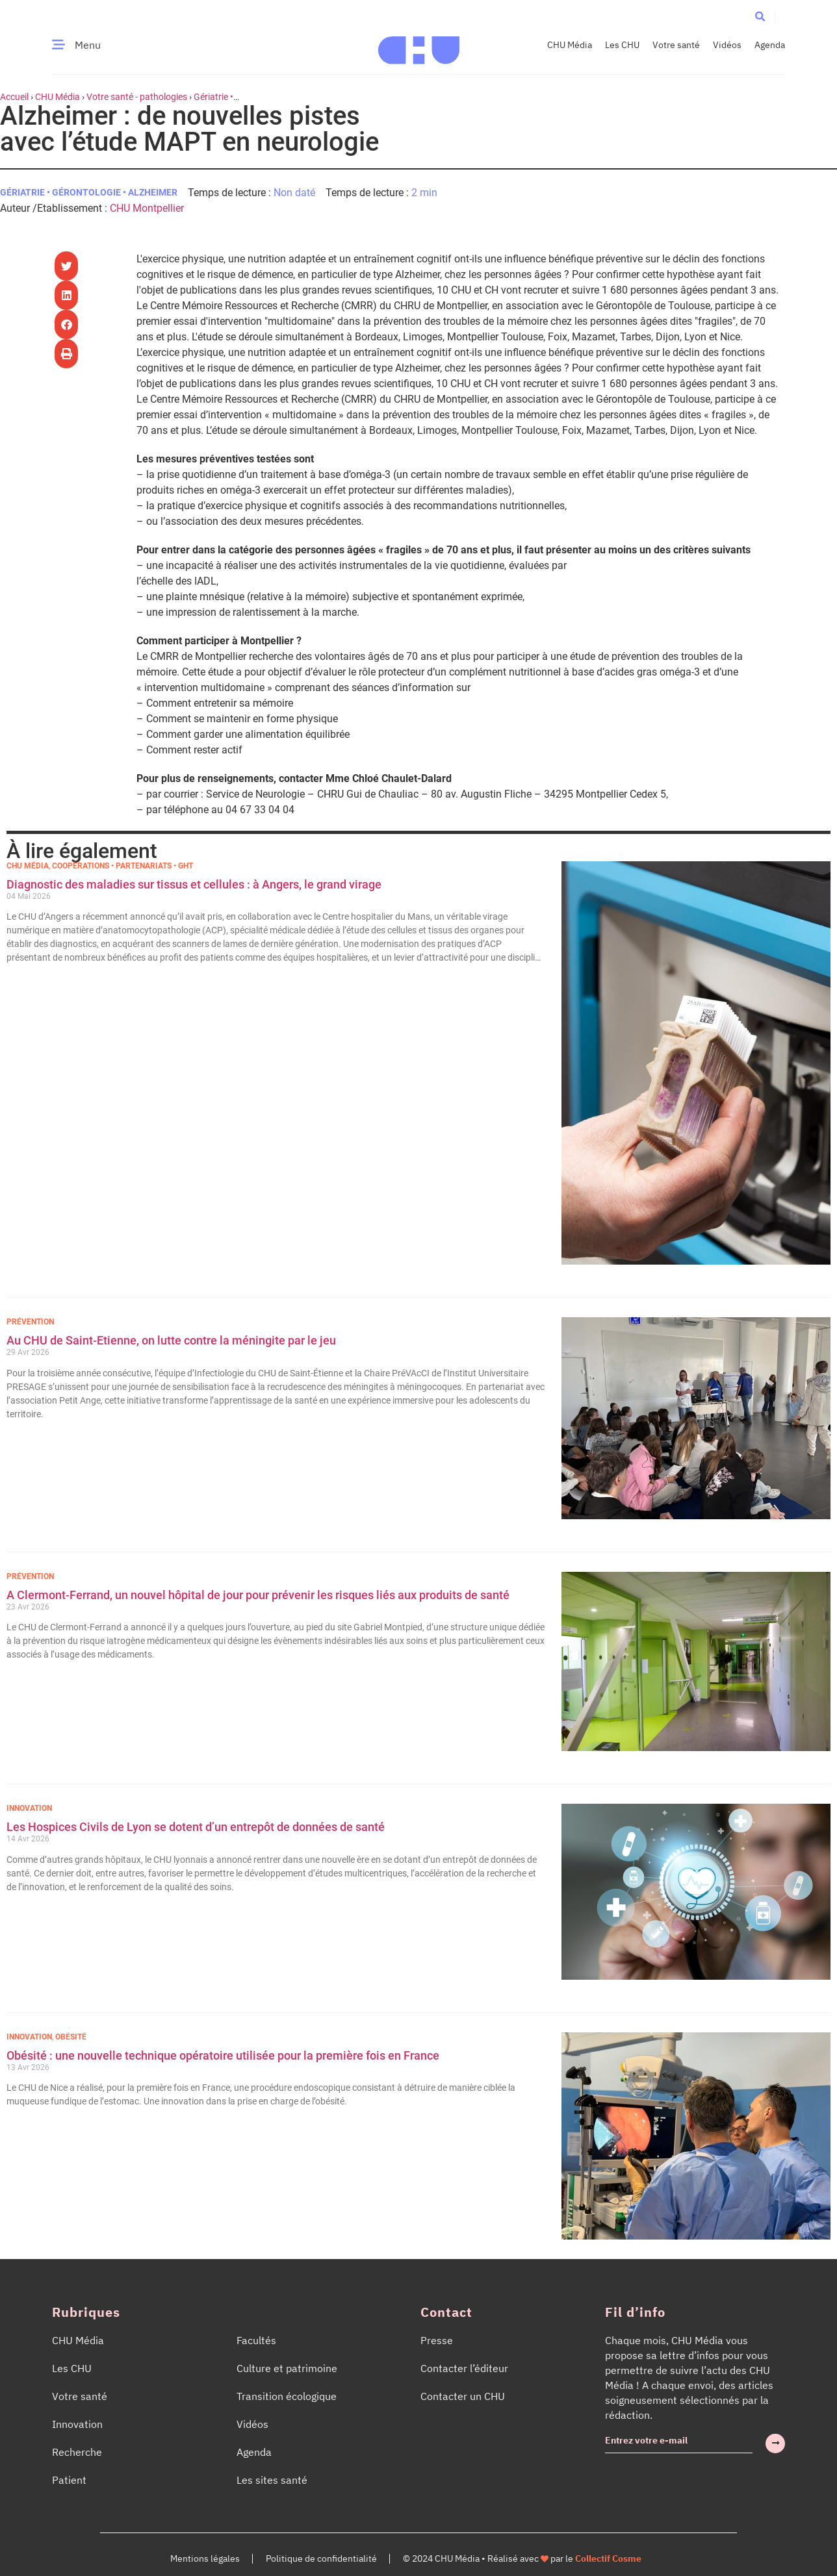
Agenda (769, 45)
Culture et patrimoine (287, 2368)
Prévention (30, 1321)
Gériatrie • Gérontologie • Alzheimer (88, 192)
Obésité (70, 2036)
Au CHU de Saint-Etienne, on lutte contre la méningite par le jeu (171, 1340)
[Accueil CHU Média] (418, 44)
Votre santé (676, 45)
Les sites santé (272, 2479)
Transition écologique (287, 2396)
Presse (436, 2340)
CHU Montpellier (147, 208)
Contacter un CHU (462, 2396)
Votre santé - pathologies (136, 97)
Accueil (14, 97)
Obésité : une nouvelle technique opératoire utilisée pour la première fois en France (224, 2055)
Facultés (256, 2340)
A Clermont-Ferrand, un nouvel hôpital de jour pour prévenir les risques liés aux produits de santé (257, 1595)
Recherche (77, 2451)
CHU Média (569, 45)
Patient (69, 2479)
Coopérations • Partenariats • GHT (122, 865)
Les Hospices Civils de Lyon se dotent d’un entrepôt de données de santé (195, 1827)
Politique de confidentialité (321, 2558)
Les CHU (622, 45)
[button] (760, 16)
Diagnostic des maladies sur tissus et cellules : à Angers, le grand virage (195, 884)
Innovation (29, 1808)
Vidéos (727, 45)
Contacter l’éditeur (464, 2368)
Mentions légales (205, 2558)
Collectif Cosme (608, 2558)
